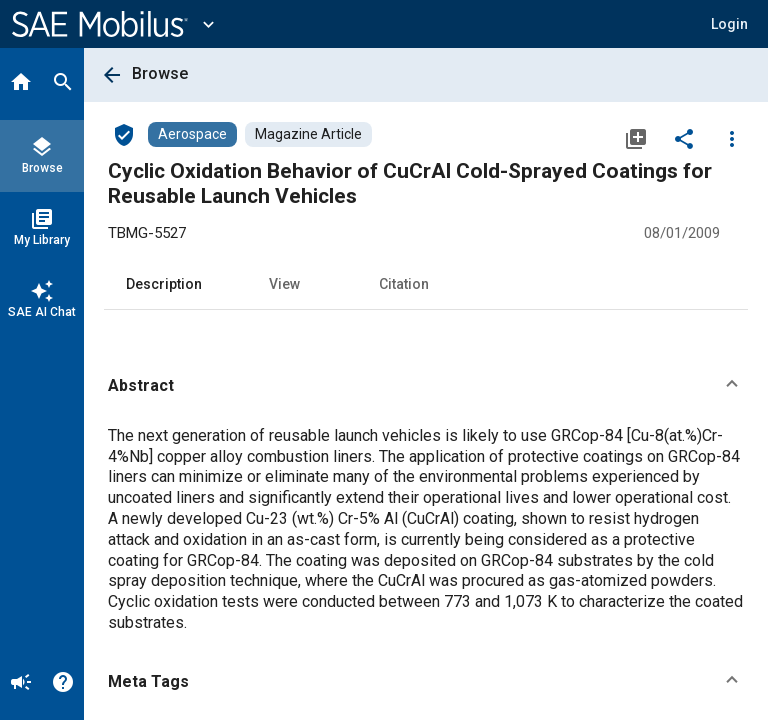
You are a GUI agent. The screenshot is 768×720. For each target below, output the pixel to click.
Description (164, 284)
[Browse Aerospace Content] (192, 134)
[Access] (124, 134)
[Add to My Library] (636, 138)
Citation (404, 284)
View (284, 284)
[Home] (21, 84)
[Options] (732, 138)
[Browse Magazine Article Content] (308, 134)
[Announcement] (21, 684)
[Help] (63, 684)
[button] (729, 24)
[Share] (684, 138)
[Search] (63, 84)
